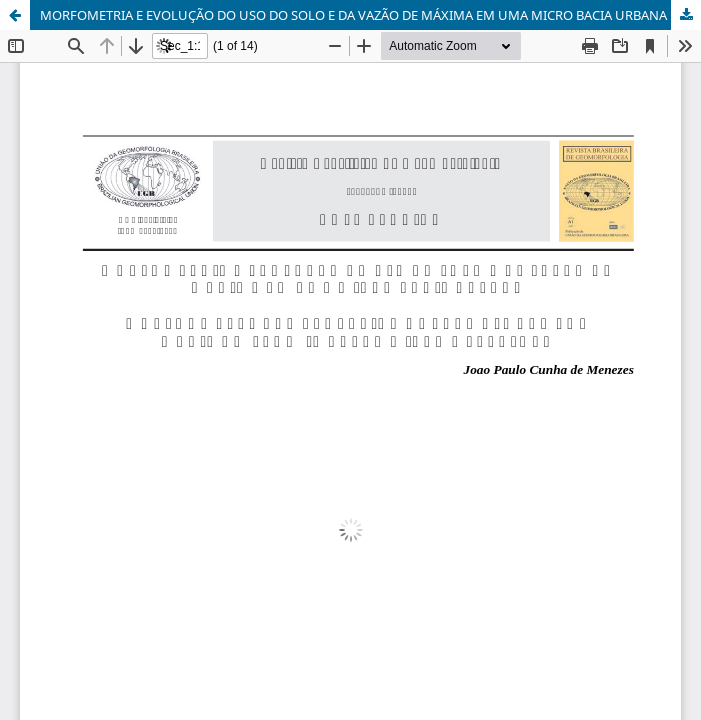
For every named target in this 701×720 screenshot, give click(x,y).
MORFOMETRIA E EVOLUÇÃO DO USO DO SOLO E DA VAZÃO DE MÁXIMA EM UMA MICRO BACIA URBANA (353, 15)
